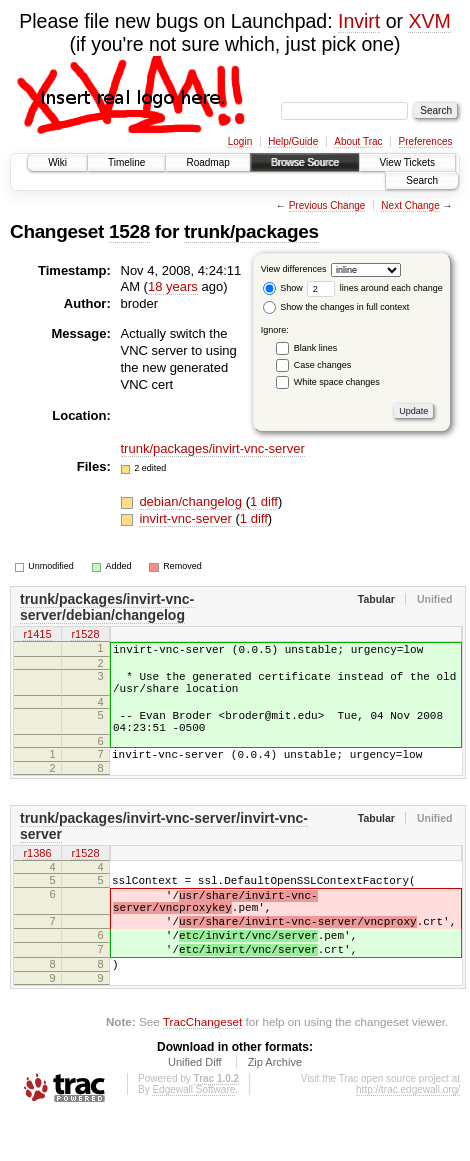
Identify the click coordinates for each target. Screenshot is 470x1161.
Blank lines (316, 348)
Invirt (359, 21)
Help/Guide (293, 141)
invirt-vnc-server (187, 518)
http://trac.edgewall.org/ (408, 1134)
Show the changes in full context (336, 307)
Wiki (57, 162)
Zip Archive (275, 1107)
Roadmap (207, 162)
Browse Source (305, 162)
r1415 (37, 636)
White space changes (337, 382)
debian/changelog (192, 501)
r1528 (85, 636)
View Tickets (407, 162)
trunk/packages (251, 231)
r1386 (37, 876)
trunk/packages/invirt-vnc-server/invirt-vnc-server (164, 847)
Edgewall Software (193, 1134)
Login (240, 141)
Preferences (426, 141)
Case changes (323, 365)
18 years (173, 286)
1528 (129, 231)
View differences (294, 269)
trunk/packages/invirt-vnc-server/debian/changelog (107, 607)
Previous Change (327, 205)
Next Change (410, 205)
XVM (429, 21)
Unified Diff (195, 1107)
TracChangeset (202, 1066)
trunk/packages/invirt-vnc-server (213, 448)
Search (422, 180)
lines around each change (375, 288)
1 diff (264, 501)
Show (283, 288)
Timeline (126, 162)
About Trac (358, 141)
